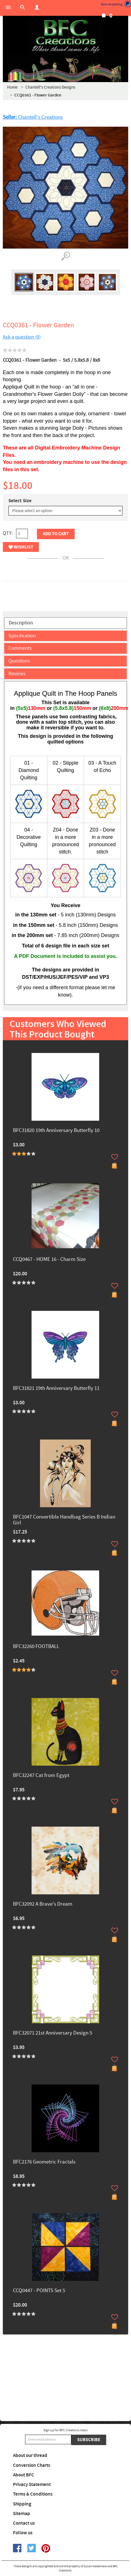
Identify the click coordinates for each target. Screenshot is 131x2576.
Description (21, 623)
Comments (20, 648)
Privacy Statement (32, 2484)
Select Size (20, 500)
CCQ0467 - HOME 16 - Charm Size (49, 1260)
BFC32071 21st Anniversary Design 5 (52, 2033)
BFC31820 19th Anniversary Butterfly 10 (56, 1131)
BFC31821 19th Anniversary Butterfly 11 (56, 1389)
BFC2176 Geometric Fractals (44, 2162)
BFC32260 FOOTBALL (36, 1647)
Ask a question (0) (22, 337)
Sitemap (21, 2514)
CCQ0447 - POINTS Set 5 (39, 2291)
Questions (19, 661)
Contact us (24, 2523)
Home (12, 87)
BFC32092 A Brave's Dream (42, 1904)
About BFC (23, 2475)
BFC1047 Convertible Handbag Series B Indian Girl (64, 1520)
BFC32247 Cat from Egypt (41, 1776)
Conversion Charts (31, 2465)
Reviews (17, 673)
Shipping (22, 2504)
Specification (22, 636)
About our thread (30, 2455)
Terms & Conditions (32, 2494)
